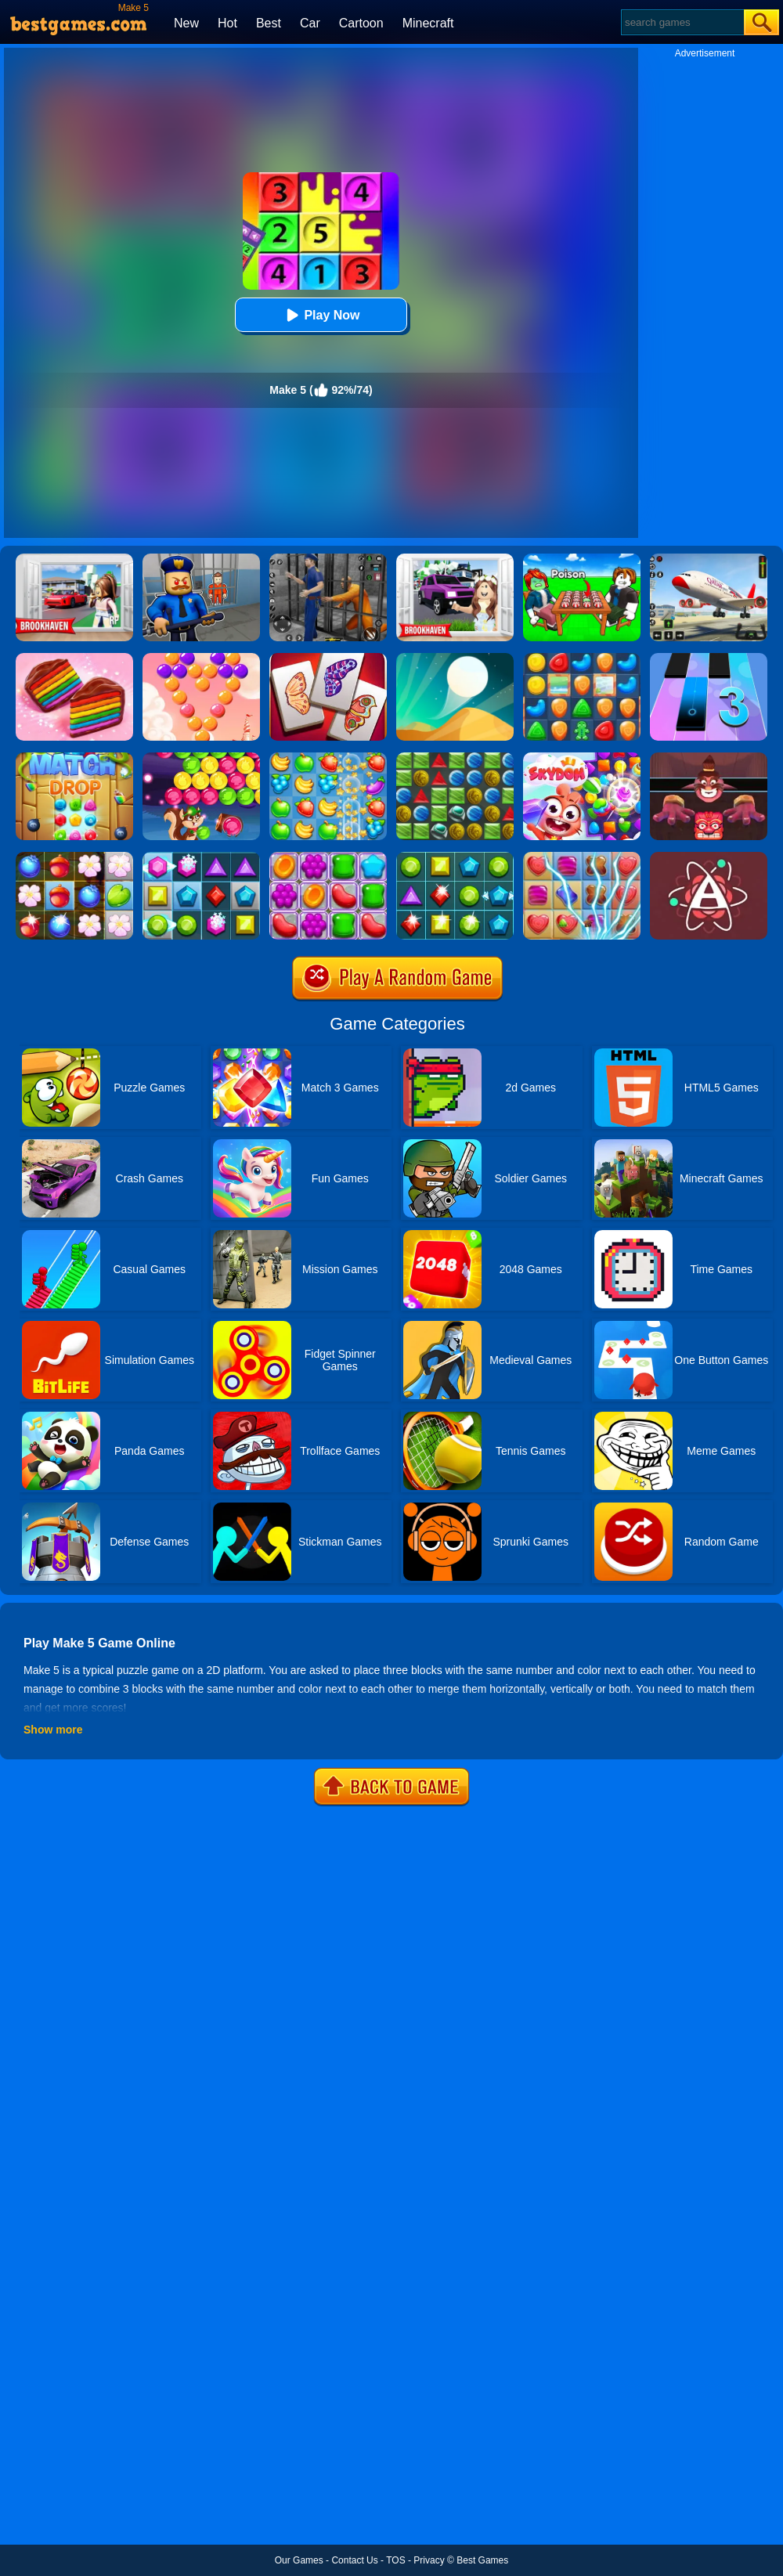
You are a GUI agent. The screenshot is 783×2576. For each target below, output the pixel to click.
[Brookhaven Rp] (74, 559)
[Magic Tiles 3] (708, 658)
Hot (227, 23)
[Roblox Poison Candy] (581, 559)
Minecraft (428, 23)
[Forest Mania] (74, 857)
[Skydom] (581, 757)
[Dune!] (455, 658)
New (186, 23)
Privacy (428, 2560)
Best (268, 23)
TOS (395, 2560)
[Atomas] (708, 857)
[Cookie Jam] (74, 658)
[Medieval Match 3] (455, 757)
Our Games (299, 2560)
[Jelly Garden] (328, 857)
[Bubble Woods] (201, 757)
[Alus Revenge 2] (708, 757)
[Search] (681, 22)
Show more (52, 1729)
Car (310, 23)
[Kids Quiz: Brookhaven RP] (455, 559)
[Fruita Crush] (328, 757)
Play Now (320, 315)
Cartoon (361, 23)
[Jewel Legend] (201, 857)
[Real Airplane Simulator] (708, 559)
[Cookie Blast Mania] (581, 658)
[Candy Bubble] (201, 658)
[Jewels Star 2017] (455, 857)
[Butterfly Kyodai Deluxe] (328, 658)
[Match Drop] (74, 757)
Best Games (482, 2560)
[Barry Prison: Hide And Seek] (201, 559)
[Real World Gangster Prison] (328, 559)
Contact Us (354, 2560)
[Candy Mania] (581, 857)
